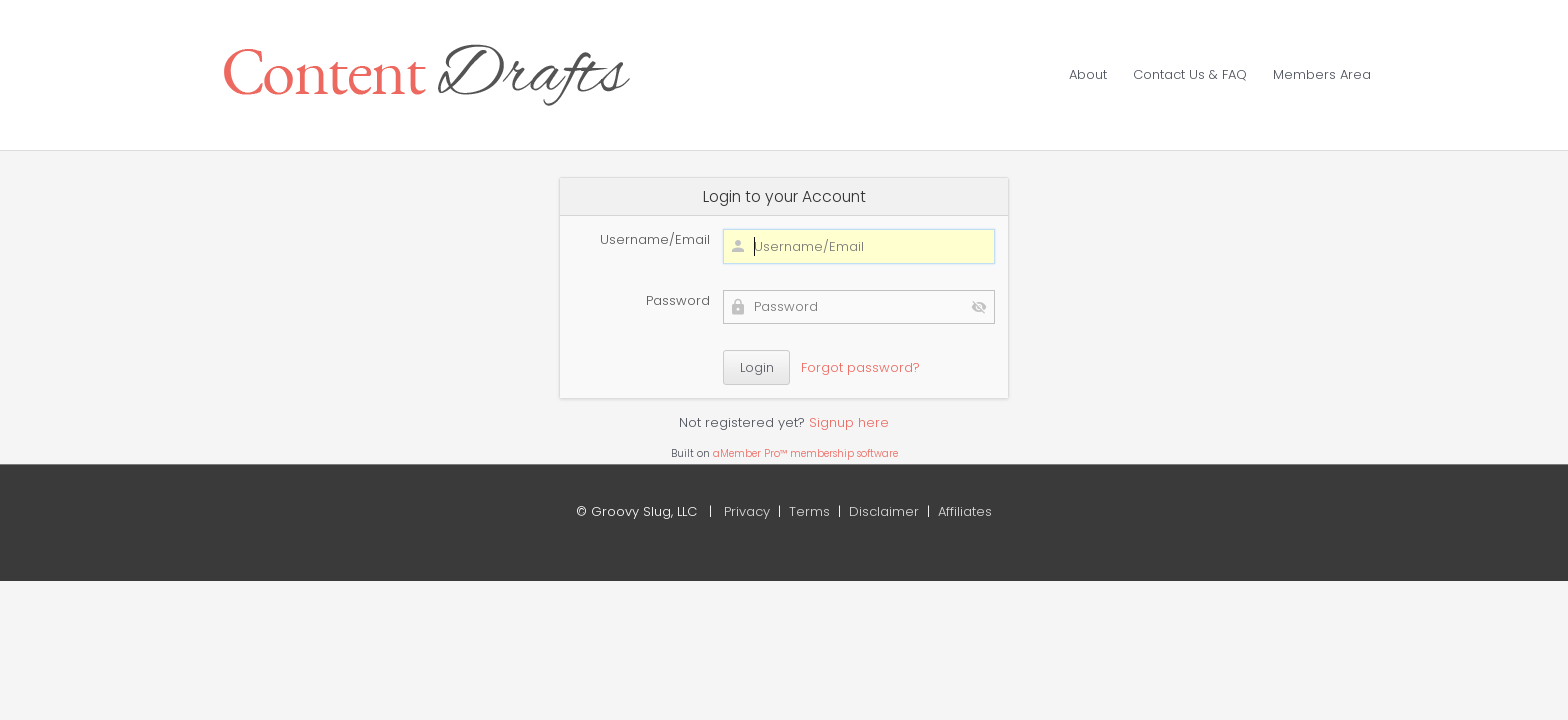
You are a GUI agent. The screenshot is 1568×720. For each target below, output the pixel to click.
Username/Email (655, 239)
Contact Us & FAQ (1190, 74)
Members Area (1322, 74)
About (1088, 74)
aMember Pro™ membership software (805, 453)
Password (678, 300)
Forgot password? (860, 367)
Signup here (849, 422)
